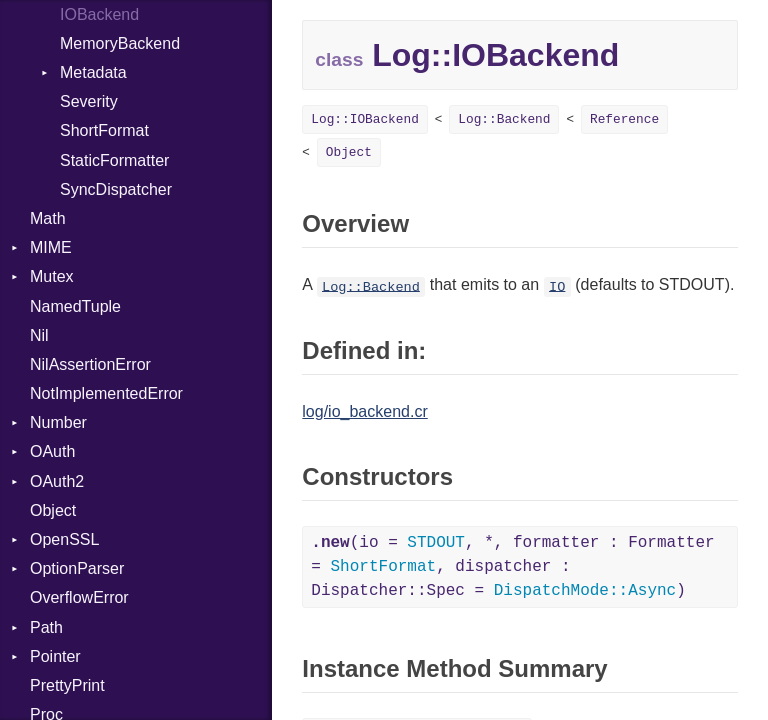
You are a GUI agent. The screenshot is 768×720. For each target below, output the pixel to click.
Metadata (93, 72)
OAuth (52, 451)
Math (48, 218)
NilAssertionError (90, 364)
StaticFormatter (114, 160)
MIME (51, 247)
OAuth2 (57, 481)
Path (46, 627)
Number (58, 422)
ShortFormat (104, 130)
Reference (624, 119)
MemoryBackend (120, 43)
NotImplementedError (106, 393)
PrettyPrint (67, 685)
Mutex (52, 276)
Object (53, 510)
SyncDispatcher (116, 189)
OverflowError (79, 597)
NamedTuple (75, 306)
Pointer (55, 656)
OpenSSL (64, 539)
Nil (39, 335)
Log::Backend (504, 119)
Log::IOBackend (365, 119)
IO (557, 286)
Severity (89, 101)
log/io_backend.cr (364, 411)
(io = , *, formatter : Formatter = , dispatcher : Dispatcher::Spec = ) (512, 567)
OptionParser (77, 568)
